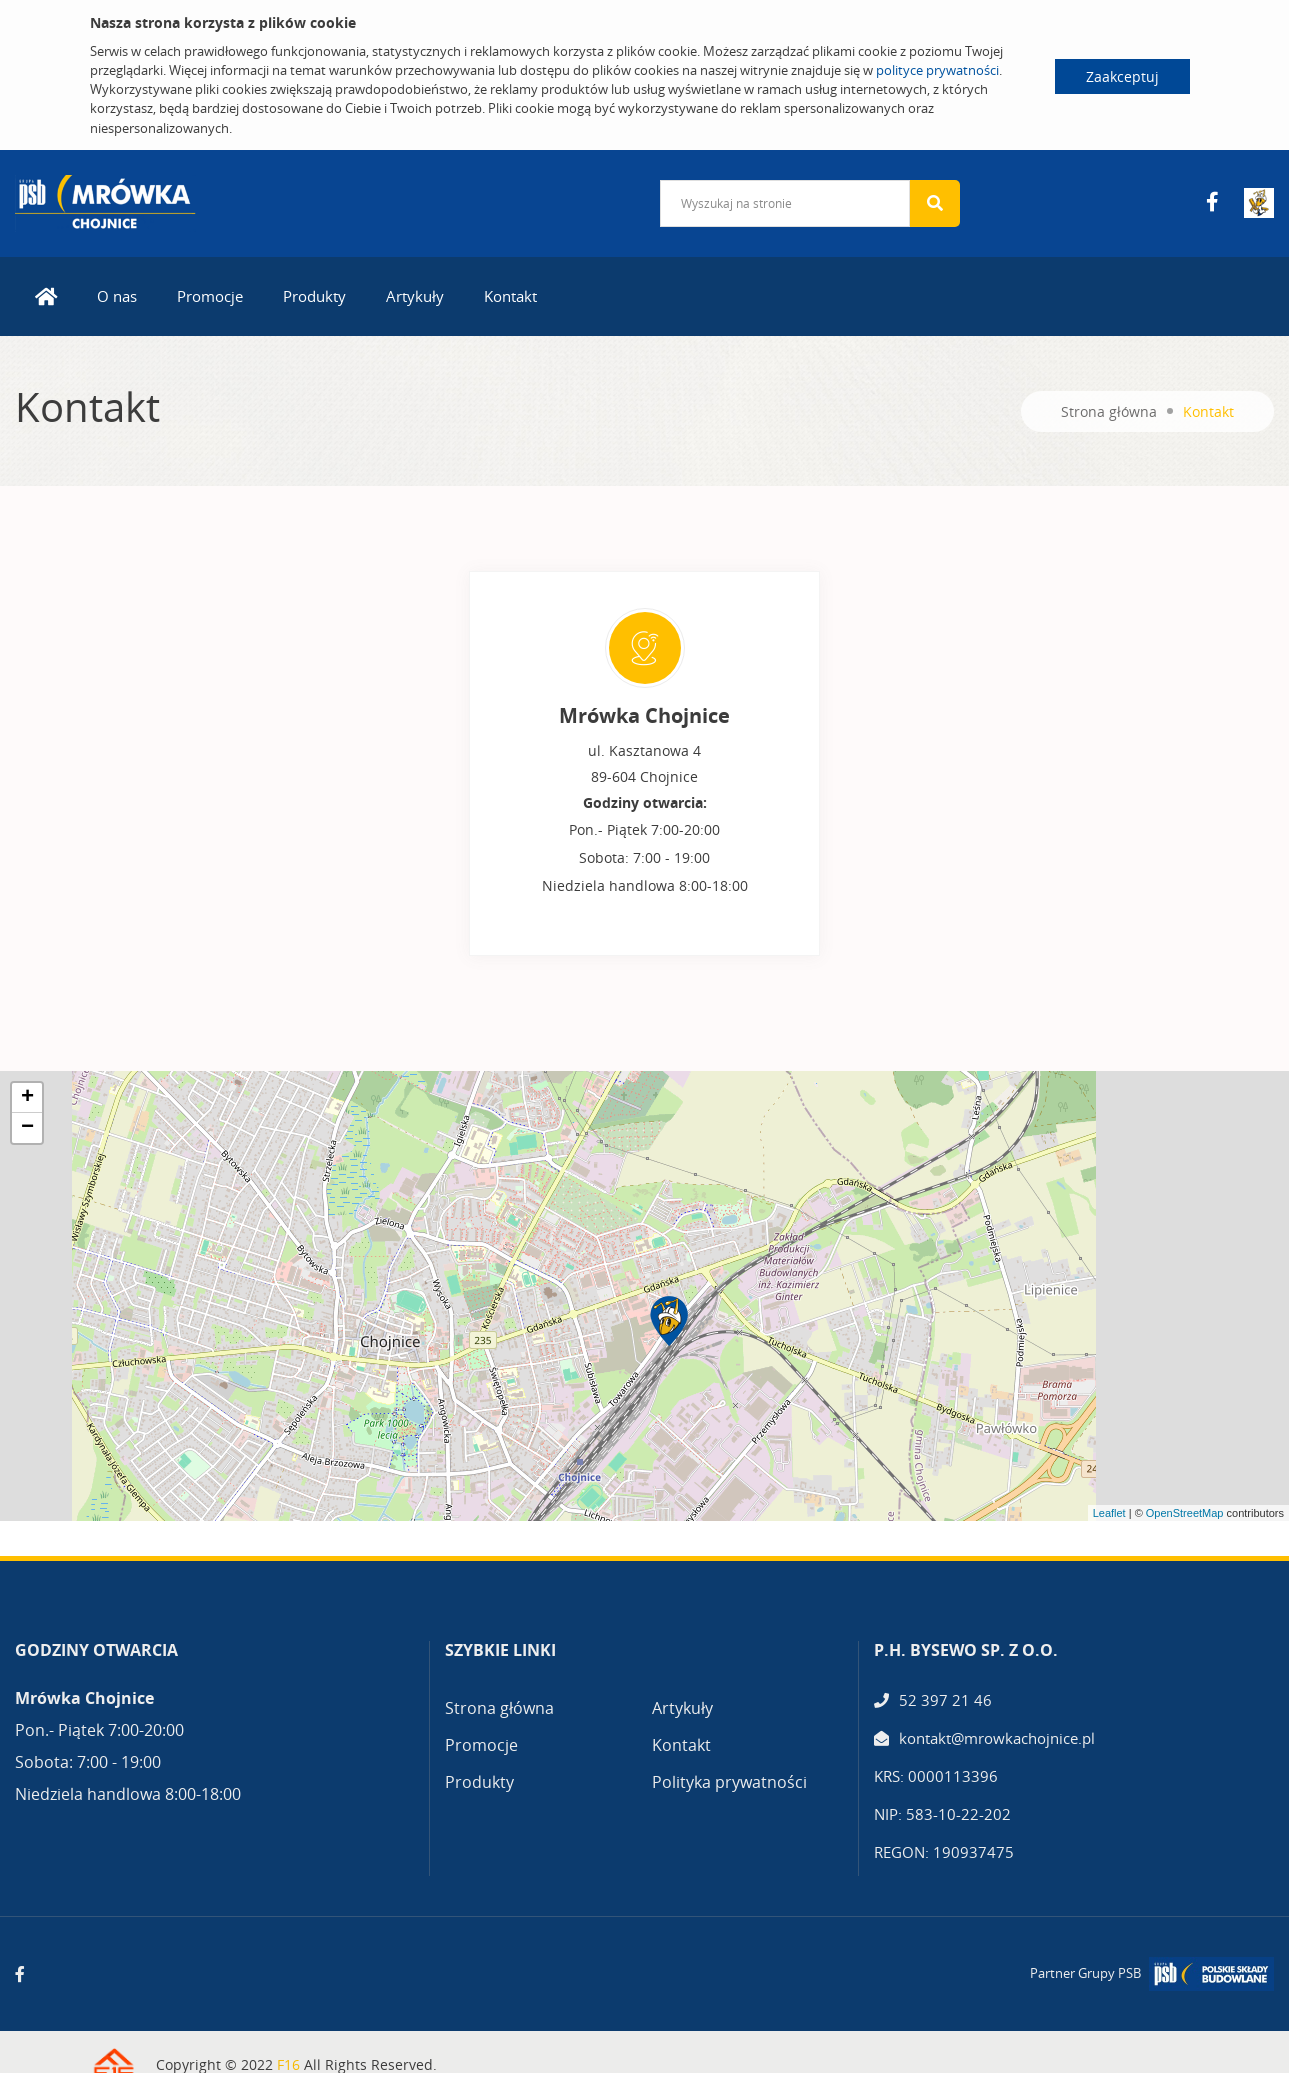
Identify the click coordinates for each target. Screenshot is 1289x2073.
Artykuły (415, 296)
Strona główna (1109, 411)
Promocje (210, 296)
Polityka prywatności (729, 1782)
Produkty (314, 296)
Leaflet (1109, 1513)
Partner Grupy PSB (1085, 1973)
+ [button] (27, 1098)
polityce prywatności (937, 70)
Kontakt (510, 296)
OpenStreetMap (1185, 1513)
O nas (117, 296)
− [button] (27, 1128)
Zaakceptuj (1122, 76)
